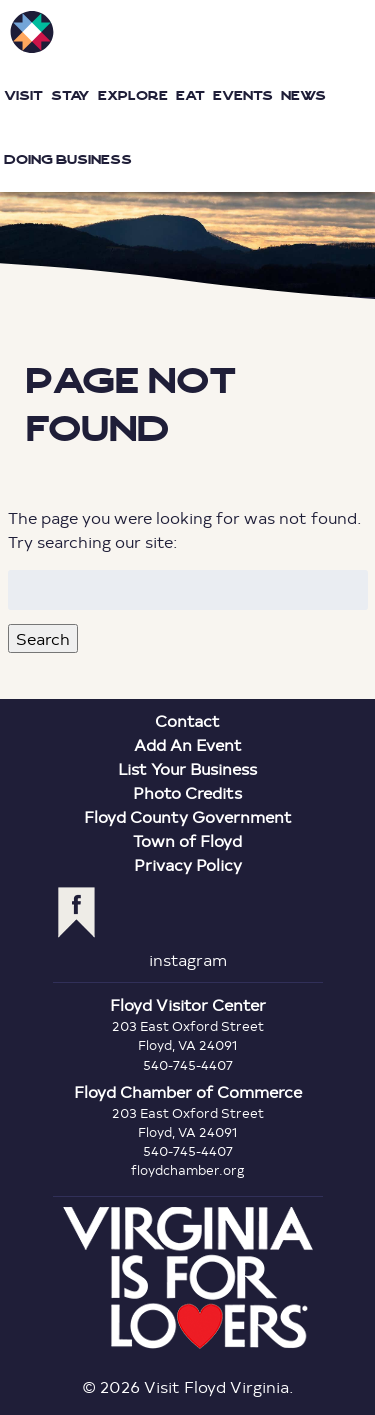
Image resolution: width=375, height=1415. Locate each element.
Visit (23, 95)
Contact (187, 720)
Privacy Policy (188, 864)
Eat (190, 95)
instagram (188, 959)
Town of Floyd (187, 840)
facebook (76, 912)
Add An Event (188, 744)
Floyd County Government (188, 816)
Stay (70, 95)
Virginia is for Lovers (188, 1278)
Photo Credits (187, 792)
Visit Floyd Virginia (32, 32)
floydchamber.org (188, 1170)
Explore (133, 95)
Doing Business (68, 159)
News (303, 95)
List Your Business (187, 768)
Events (243, 95)
